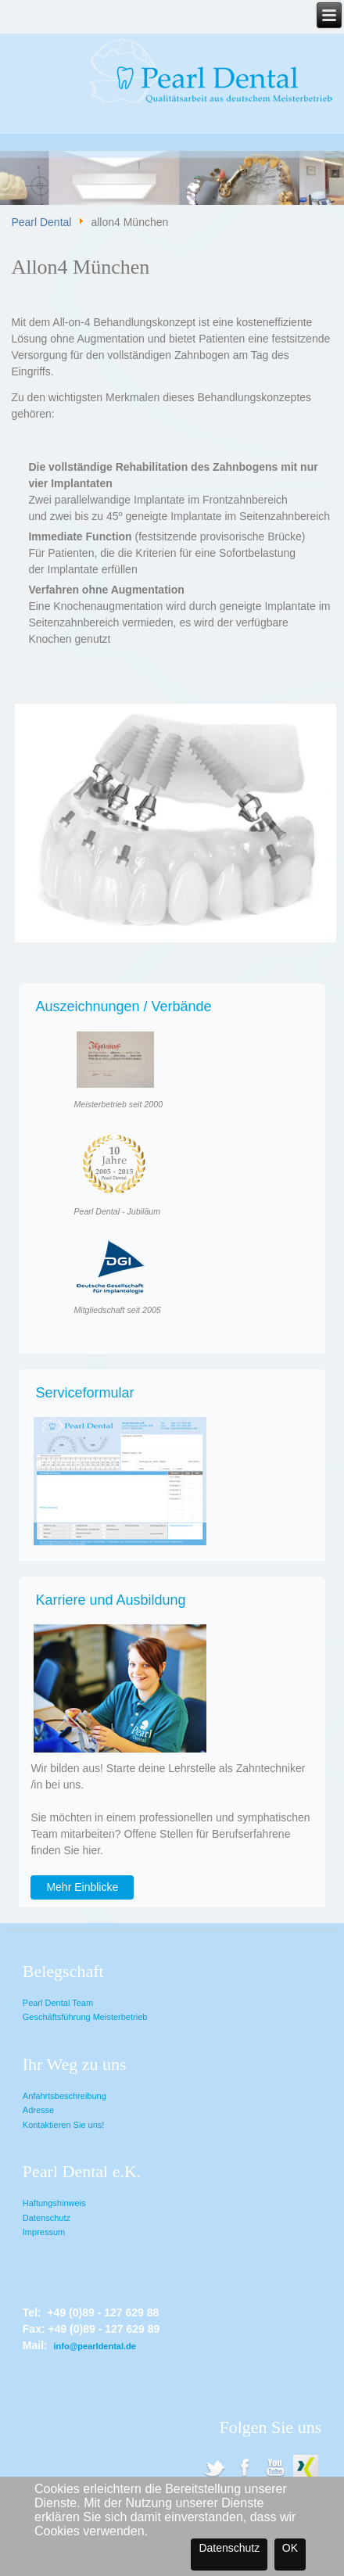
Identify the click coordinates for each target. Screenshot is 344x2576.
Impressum (44, 2232)
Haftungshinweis (54, 2203)
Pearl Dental (41, 223)
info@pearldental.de (94, 2346)
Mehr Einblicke (82, 1887)
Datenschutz (46, 2218)
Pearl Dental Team (58, 2002)
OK (290, 2548)
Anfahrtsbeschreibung (64, 2096)
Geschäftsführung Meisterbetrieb (85, 2017)
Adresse (38, 2110)
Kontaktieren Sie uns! (64, 2124)
